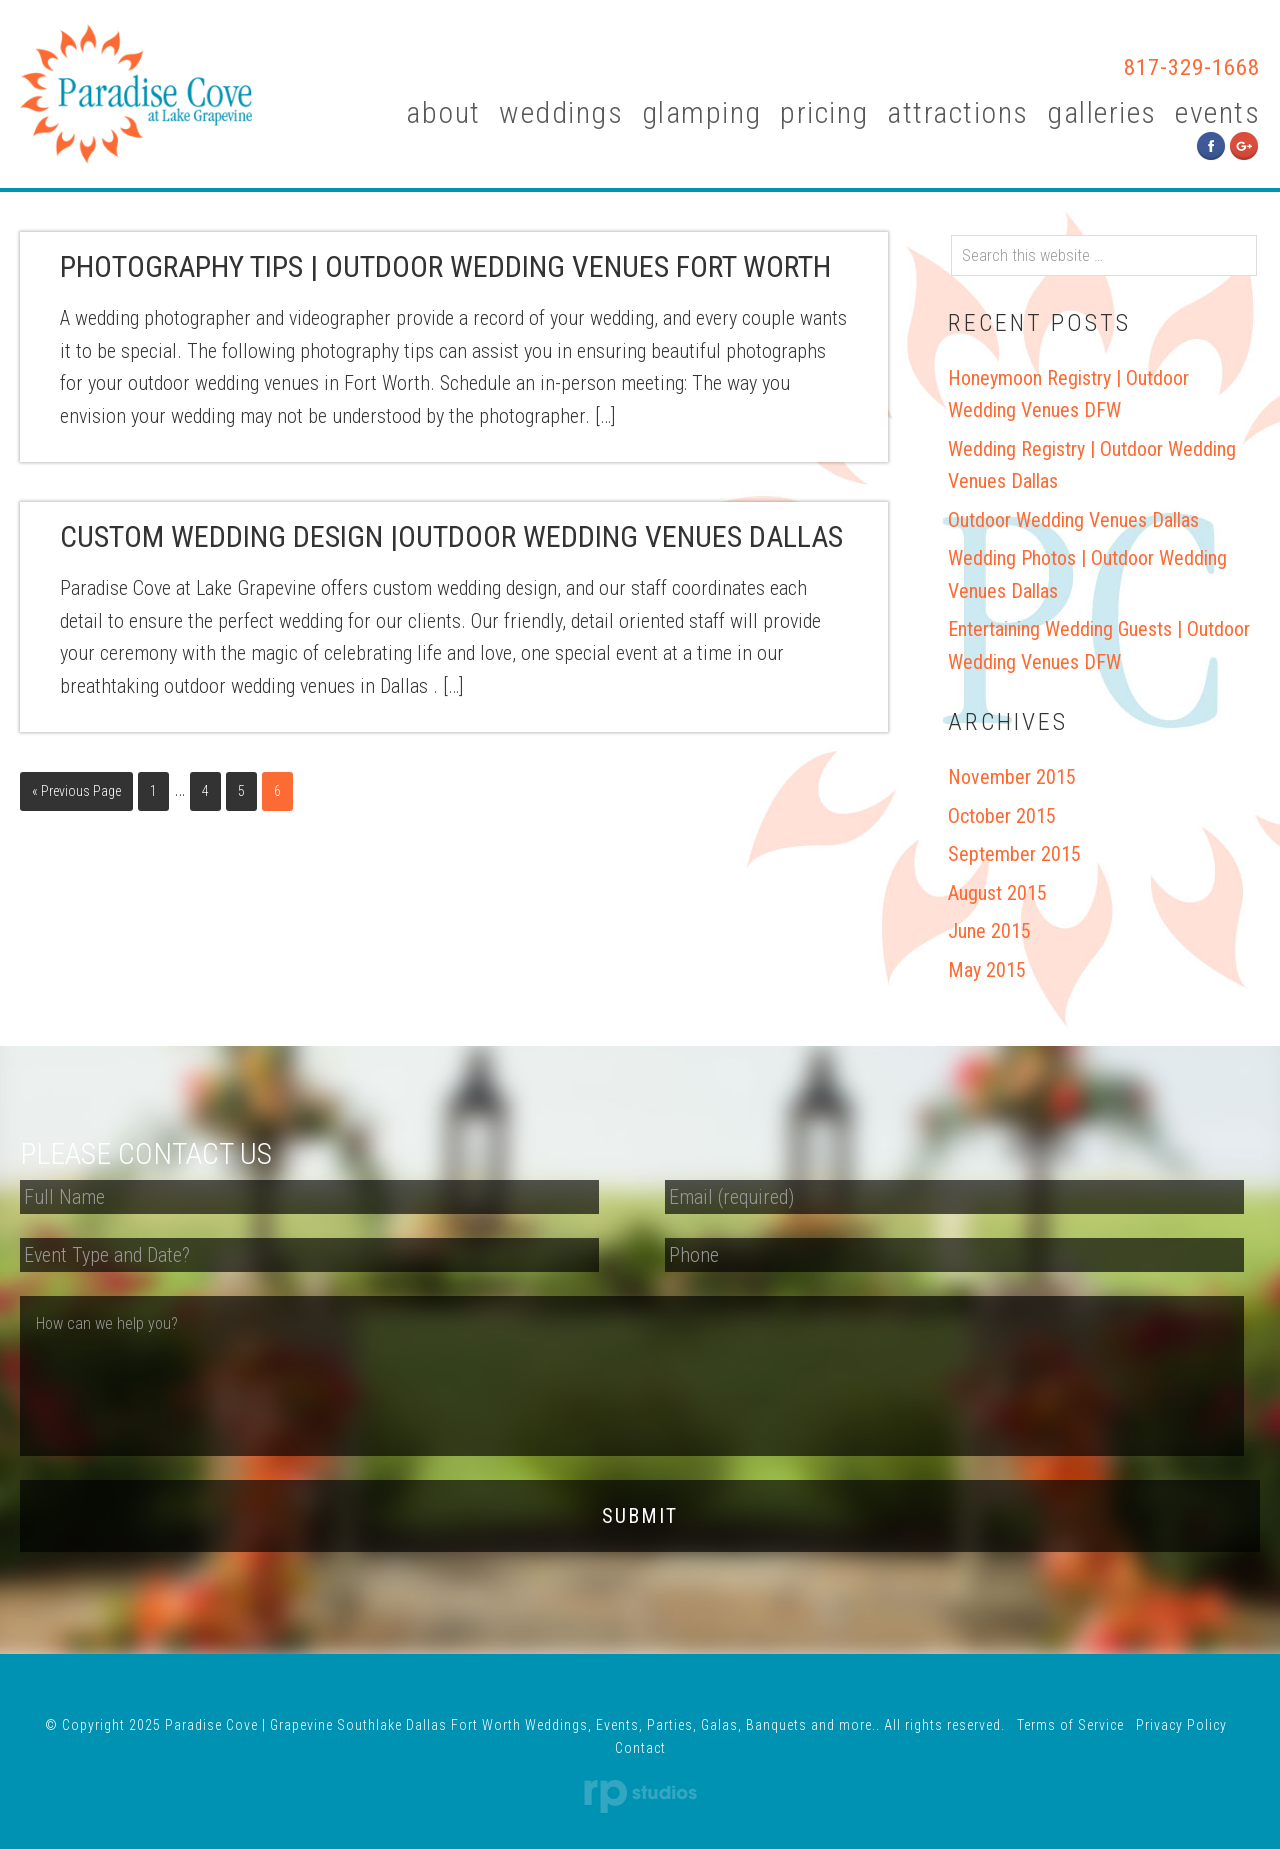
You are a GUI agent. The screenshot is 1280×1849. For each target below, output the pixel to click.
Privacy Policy (1181, 1701)
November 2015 (1012, 777)
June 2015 (989, 931)
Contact (640, 1723)
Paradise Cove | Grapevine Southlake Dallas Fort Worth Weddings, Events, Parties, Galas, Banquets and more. (136, 94)
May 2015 (987, 970)
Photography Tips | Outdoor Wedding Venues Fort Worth (445, 266)
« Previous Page (76, 791)
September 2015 (1014, 854)
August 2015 (997, 893)
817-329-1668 (1162, 67)
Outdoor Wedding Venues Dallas (1073, 520)
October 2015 (1002, 816)
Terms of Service (1070, 1701)
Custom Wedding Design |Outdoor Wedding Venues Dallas (451, 536)
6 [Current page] (277, 791)
